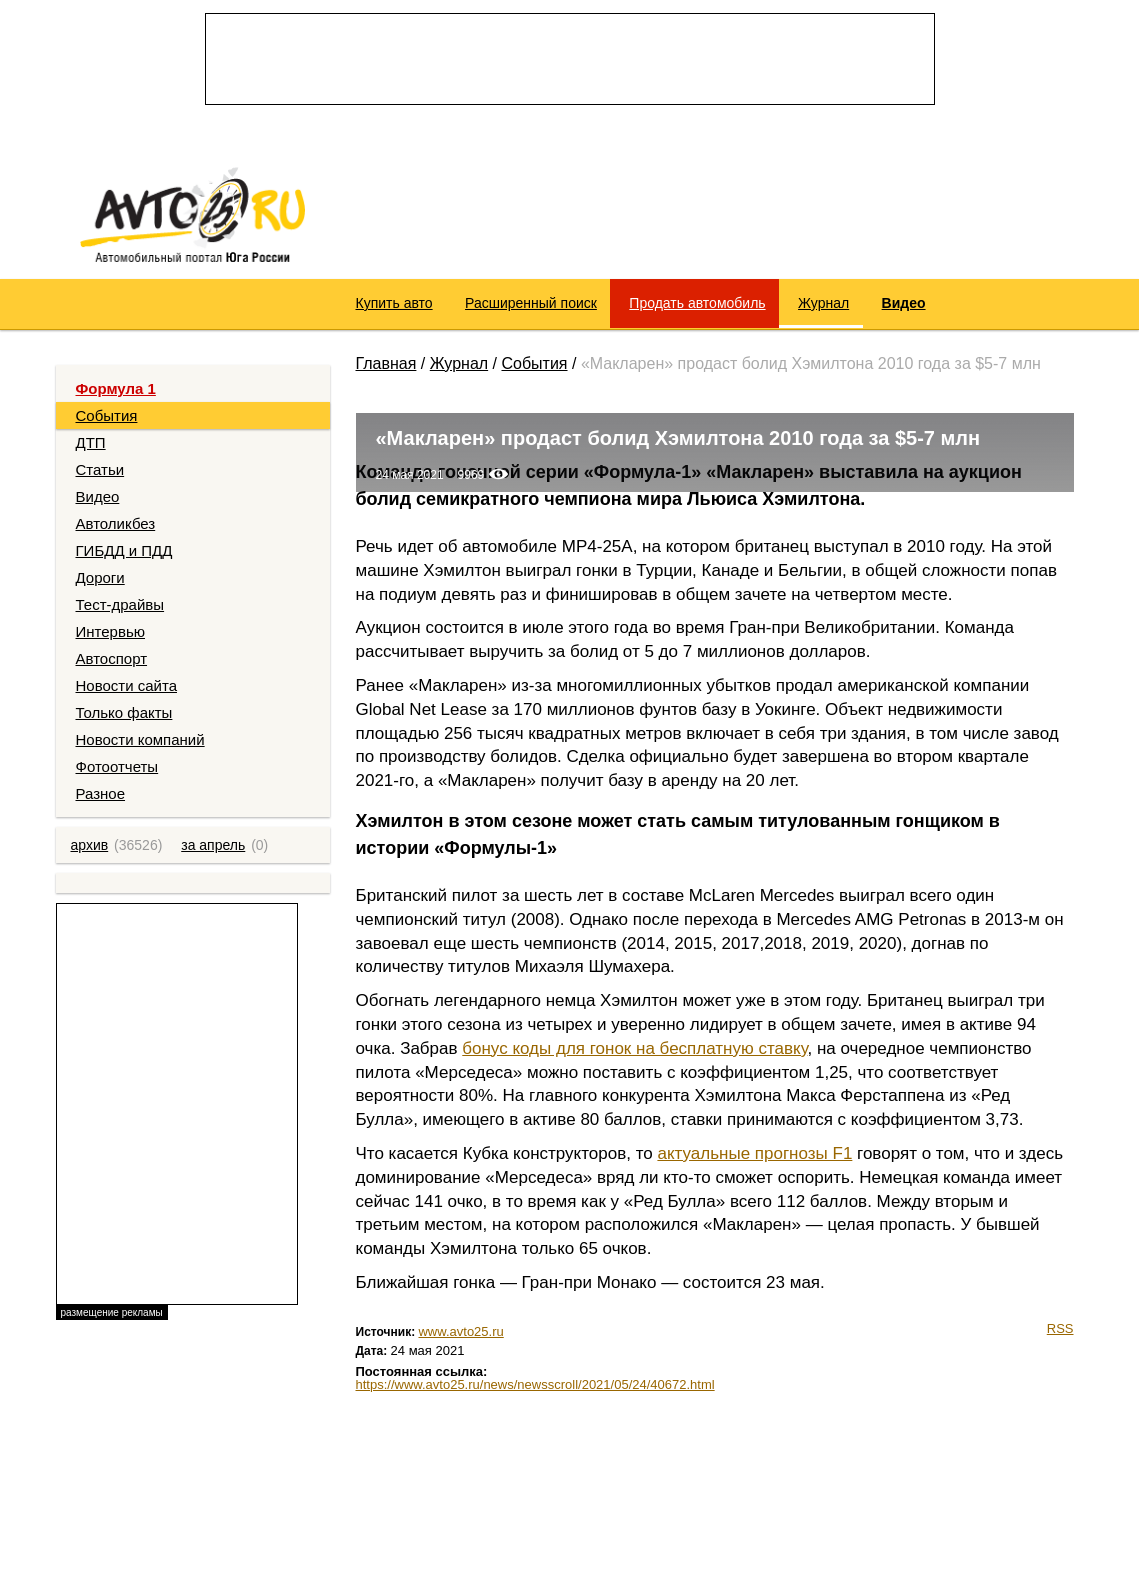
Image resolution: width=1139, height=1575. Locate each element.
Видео (98, 496)
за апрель (213, 845)
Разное (101, 793)
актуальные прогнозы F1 (754, 1153)
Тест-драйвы (120, 604)
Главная (386, 363)
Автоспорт (112, 658)
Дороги (100, 577)
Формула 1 (116, 388)
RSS (1060, 1328)
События (107, 415)
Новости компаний (140, 739)
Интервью (111, 631)
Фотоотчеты (117, 766)
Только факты (124, 712)
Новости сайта (127, 685)
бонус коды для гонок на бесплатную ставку (634, 1048)
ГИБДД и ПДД (124, 550)
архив (90, 845)
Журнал (459, 363)
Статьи (100, 469)
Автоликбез (116, 523)
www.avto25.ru (460, 1331)
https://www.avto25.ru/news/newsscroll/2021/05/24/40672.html (535, 1384)
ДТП (91, 442)
